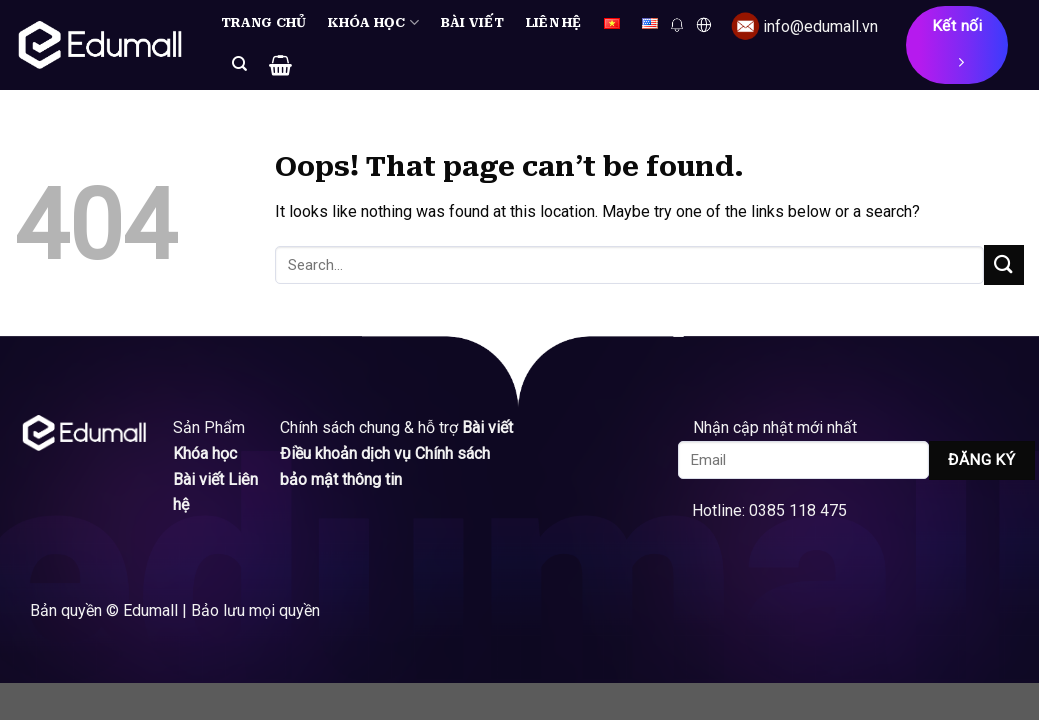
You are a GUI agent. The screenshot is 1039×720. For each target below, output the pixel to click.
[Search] (239, 64)
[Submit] (1004, 264)
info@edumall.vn (820, 26)
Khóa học (373, 22)
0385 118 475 (798, 510)
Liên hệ (554, 22)
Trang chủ (263, 22)
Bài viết (472, 22)
